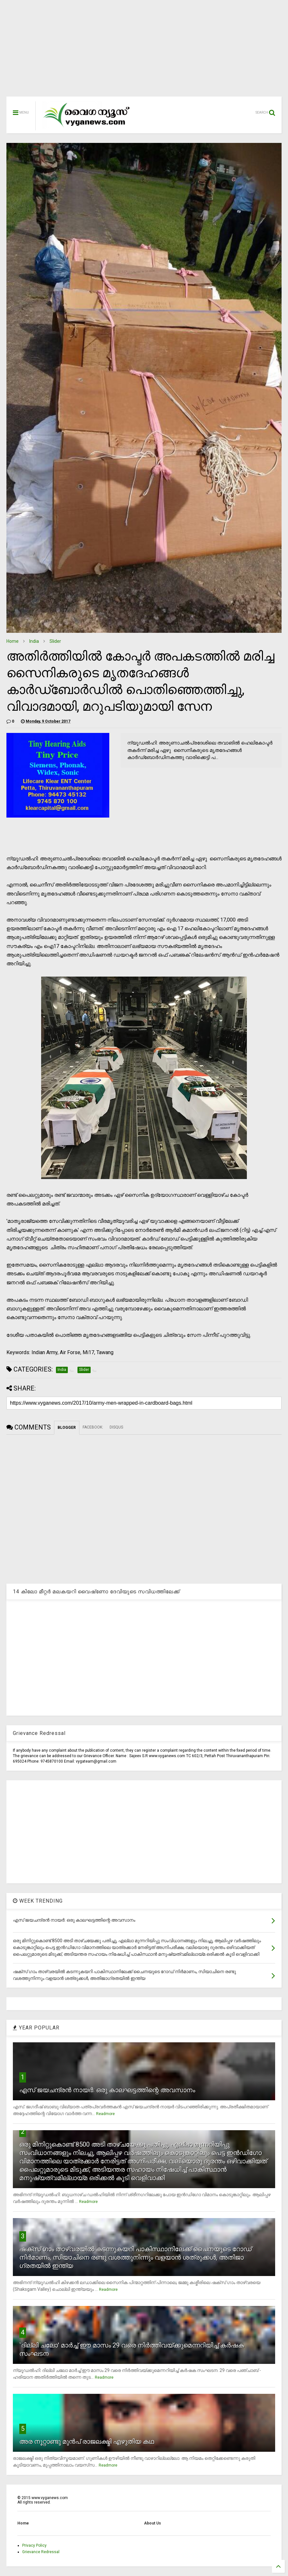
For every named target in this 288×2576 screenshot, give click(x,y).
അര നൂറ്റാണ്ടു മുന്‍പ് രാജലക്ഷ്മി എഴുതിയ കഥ (86, 2441)
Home (12, 641)
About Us (152, 2523)
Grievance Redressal (40, 2552)
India (34, 641)
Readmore (105, 2114)
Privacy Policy (34, 2545)
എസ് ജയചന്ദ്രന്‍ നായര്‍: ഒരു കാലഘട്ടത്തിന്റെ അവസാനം (107, 2090)
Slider (55, 641)
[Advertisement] (144, 51)
